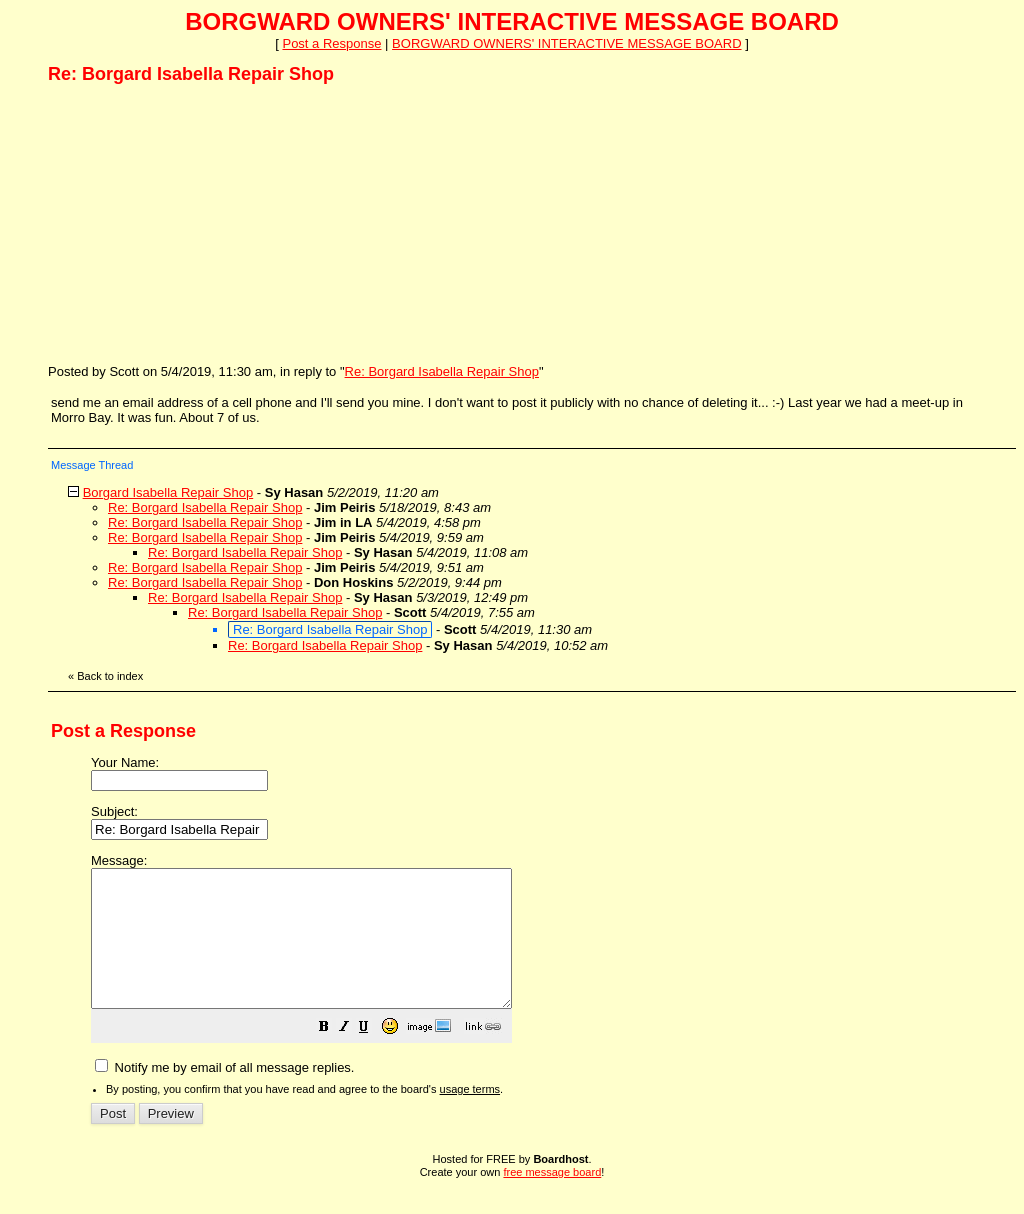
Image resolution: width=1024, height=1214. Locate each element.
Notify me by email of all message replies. (224, 1094)
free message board (552, 1199)
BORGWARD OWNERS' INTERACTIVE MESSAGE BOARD (566, 43)
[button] (374, 1056)
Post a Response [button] (331, 43)
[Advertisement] (198, 223)
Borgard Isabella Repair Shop (168, 492)
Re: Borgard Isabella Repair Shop (442, 371)
